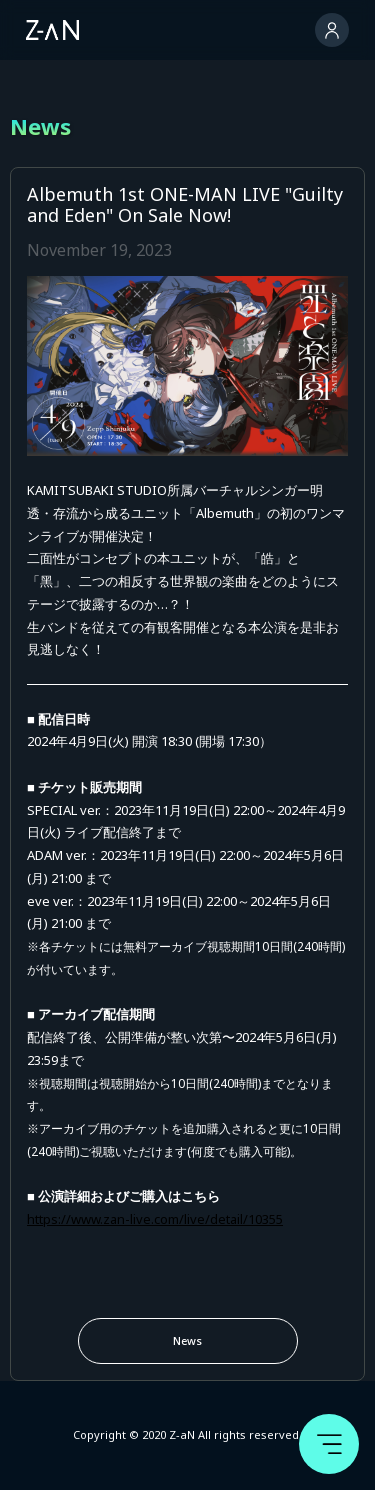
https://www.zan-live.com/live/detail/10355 (155, 1219)
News (187, 1340)
